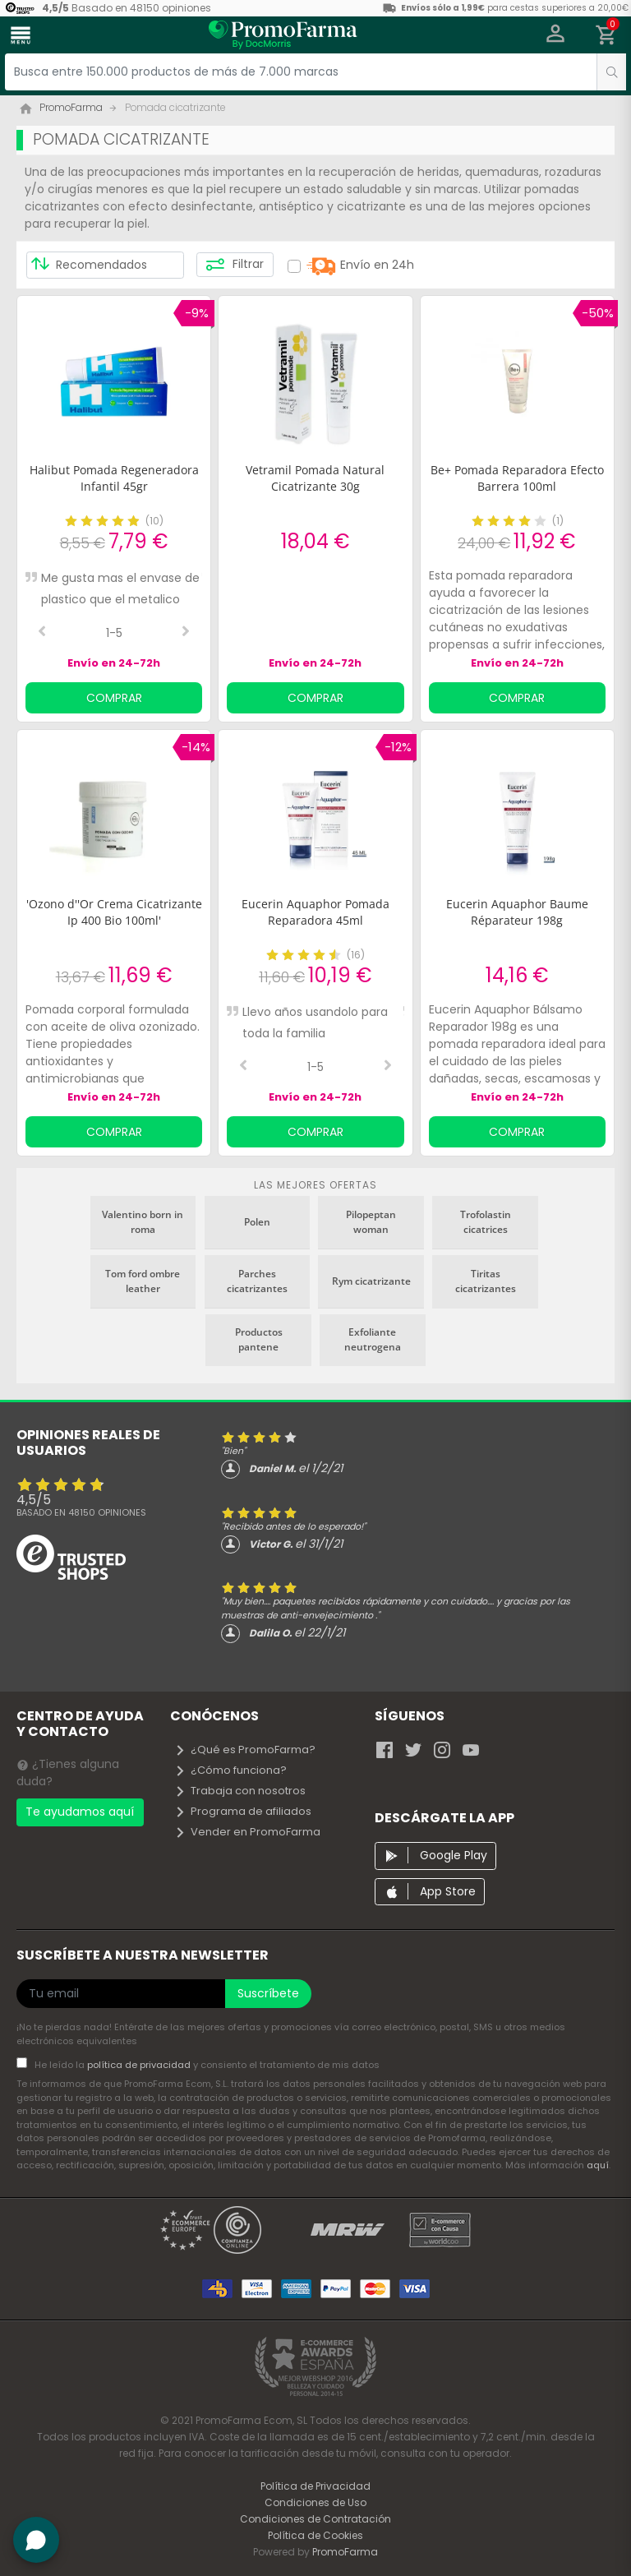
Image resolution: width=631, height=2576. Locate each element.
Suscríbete (268, 1993)
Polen (257, 1222)
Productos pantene (259, 1339)
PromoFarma (345, 2552)
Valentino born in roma (142, 1221)
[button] (555, 35)
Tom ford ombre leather (142, 1281)
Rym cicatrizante (371, 1281)
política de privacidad (140, 2064)
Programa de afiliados (242, 1811)
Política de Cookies (315, 2535)
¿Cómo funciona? (230, 1770)
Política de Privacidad (315, 2486)
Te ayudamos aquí (79, 1811)
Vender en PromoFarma (247, 1832)
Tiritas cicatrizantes (485, 1281)
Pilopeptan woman (371, 1221)
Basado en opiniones (81, 1512)
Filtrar (234, 265)
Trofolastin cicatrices (485, 1221)
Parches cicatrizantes (257, 1281)
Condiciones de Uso (315, 2502)
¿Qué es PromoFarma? (245, 1749)
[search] (611, 71)
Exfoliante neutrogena (372, 1339)
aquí (598, 2165)
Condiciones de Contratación (315, 2519)
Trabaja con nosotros (240, 1790)
